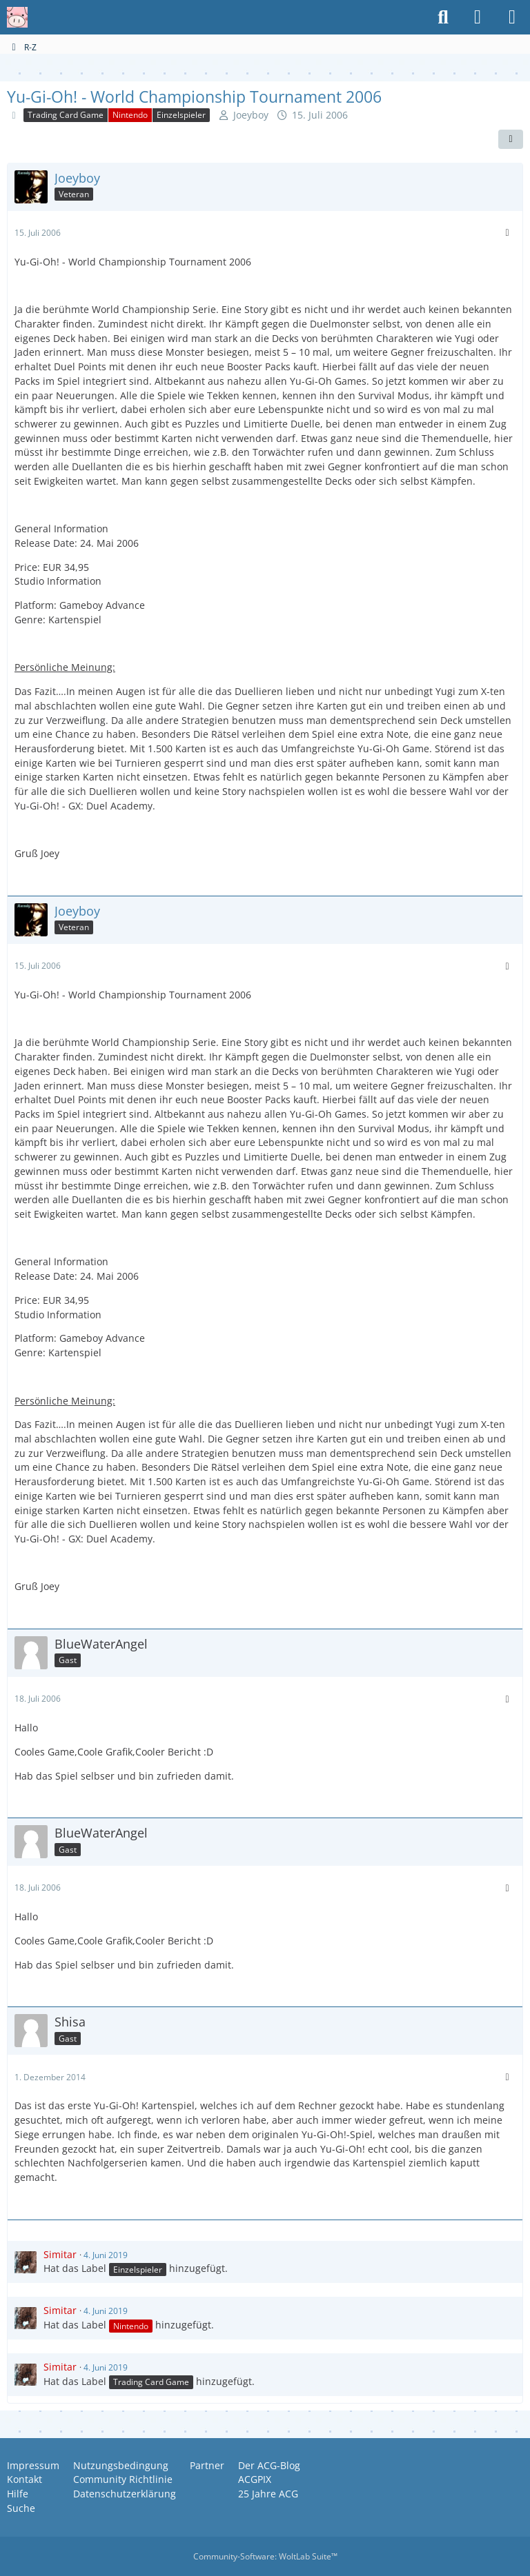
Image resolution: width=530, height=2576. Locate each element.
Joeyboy (250, 114)
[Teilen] (510, 139)
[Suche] (443, 17)
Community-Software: (265, 2556)
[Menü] (512, 17)
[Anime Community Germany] (17, 17)
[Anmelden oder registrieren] (477, 17)
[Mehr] (507, 232)
